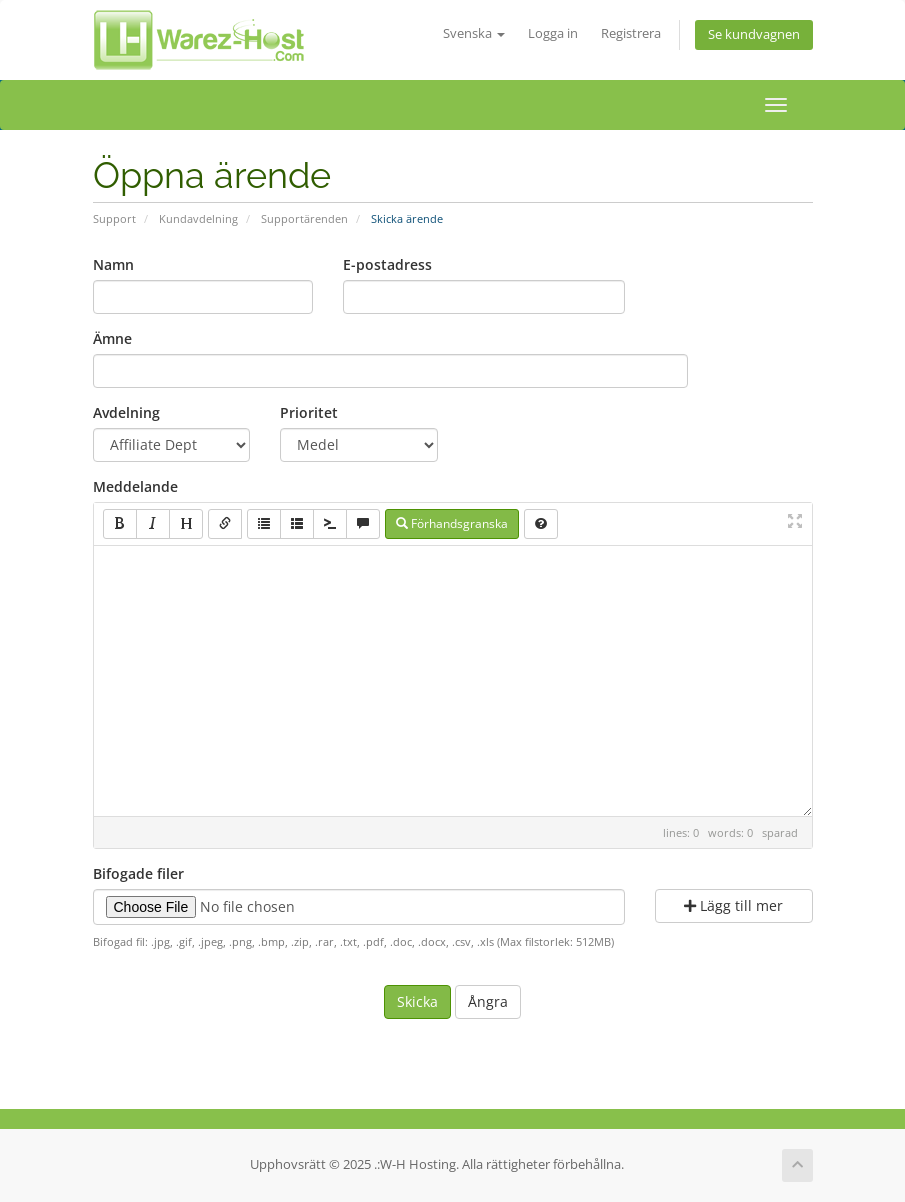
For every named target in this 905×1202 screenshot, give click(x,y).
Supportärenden (304, 218)
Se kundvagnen (754, 34)
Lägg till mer (733, 905)
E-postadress (387, 264)
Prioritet (309, 412)
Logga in (553, 33)
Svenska (474, 33)
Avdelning (126, 412)
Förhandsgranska (452, 523)
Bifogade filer (138, 873)
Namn (113, 264)
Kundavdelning (198, 218)
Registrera (631, 33)
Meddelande (135, 486)
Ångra (488, 1001)
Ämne (112, 338)
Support (114, 218)
